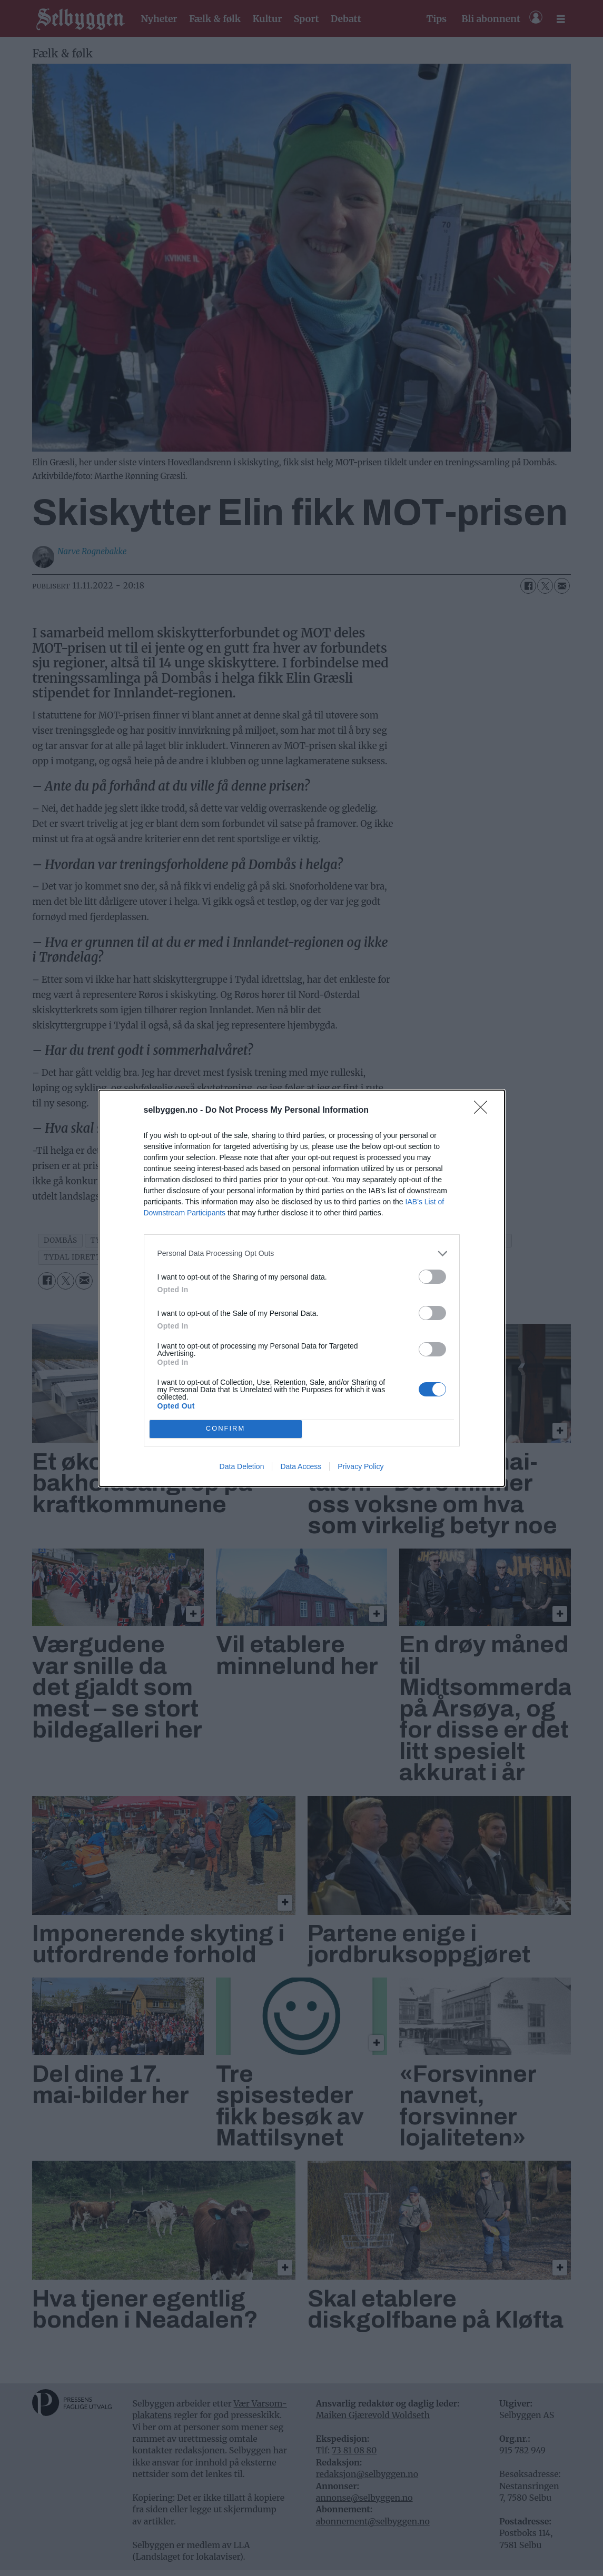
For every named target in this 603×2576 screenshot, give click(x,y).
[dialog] (302, 1288)
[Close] (484, 1111)
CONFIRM (225, 1429)
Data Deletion (242, 1466)
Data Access (300, 1466)
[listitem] (301, 1253)
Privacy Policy (360, 1466)
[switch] (432, 1277)
